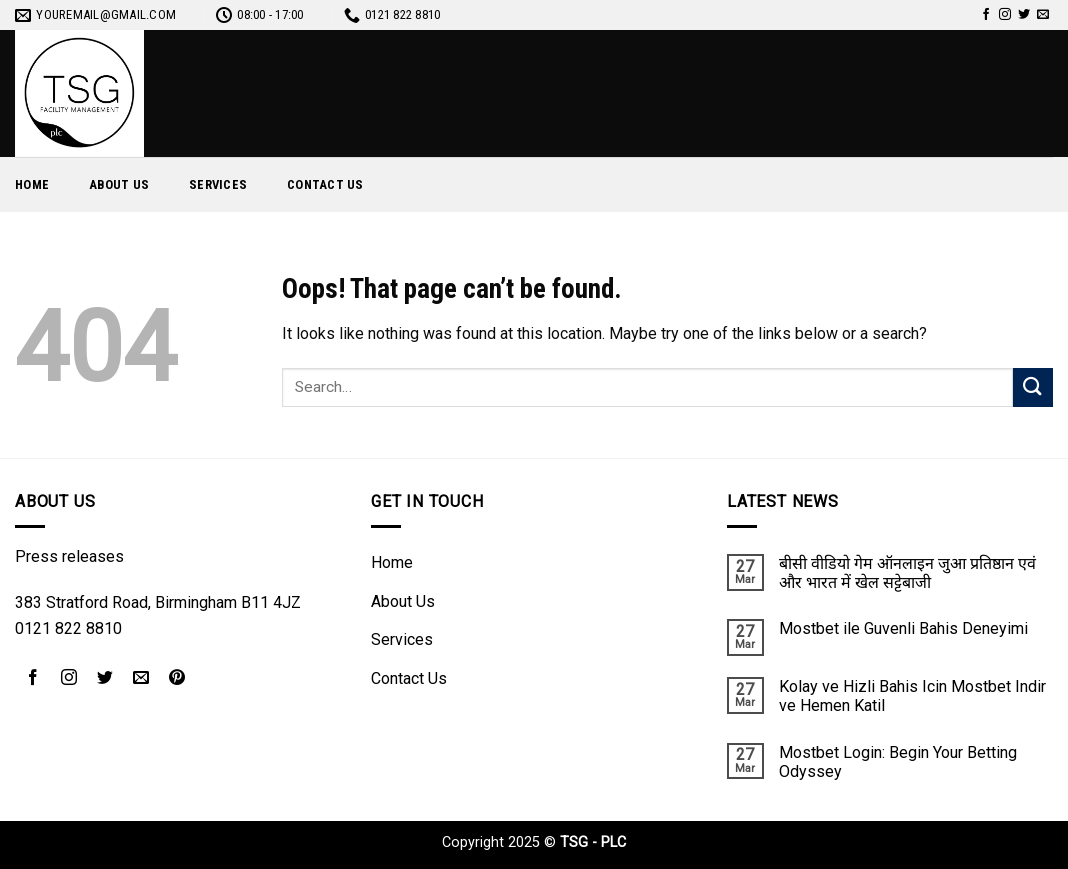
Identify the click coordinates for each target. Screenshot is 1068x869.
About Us (119, 184)
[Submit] (1033, 387)
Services (218, 184)
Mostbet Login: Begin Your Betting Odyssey (898, 762)
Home (32, 184)
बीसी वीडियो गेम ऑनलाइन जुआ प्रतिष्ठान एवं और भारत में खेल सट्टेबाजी (907, 573)
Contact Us (325, 184)
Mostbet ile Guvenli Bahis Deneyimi (903, 628)
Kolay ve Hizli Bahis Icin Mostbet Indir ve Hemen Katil (912, 696)
